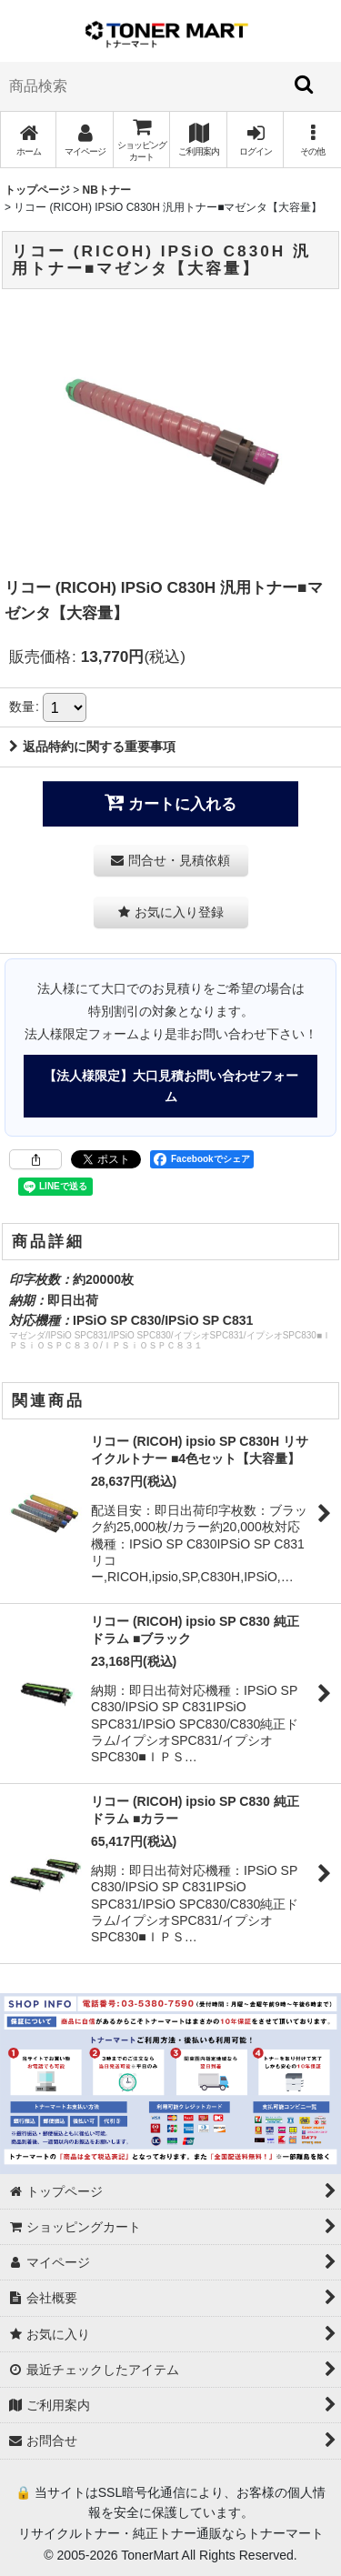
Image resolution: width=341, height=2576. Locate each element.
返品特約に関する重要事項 (92, 746)
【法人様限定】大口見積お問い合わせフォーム (171, 1085)
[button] (312, 139)
